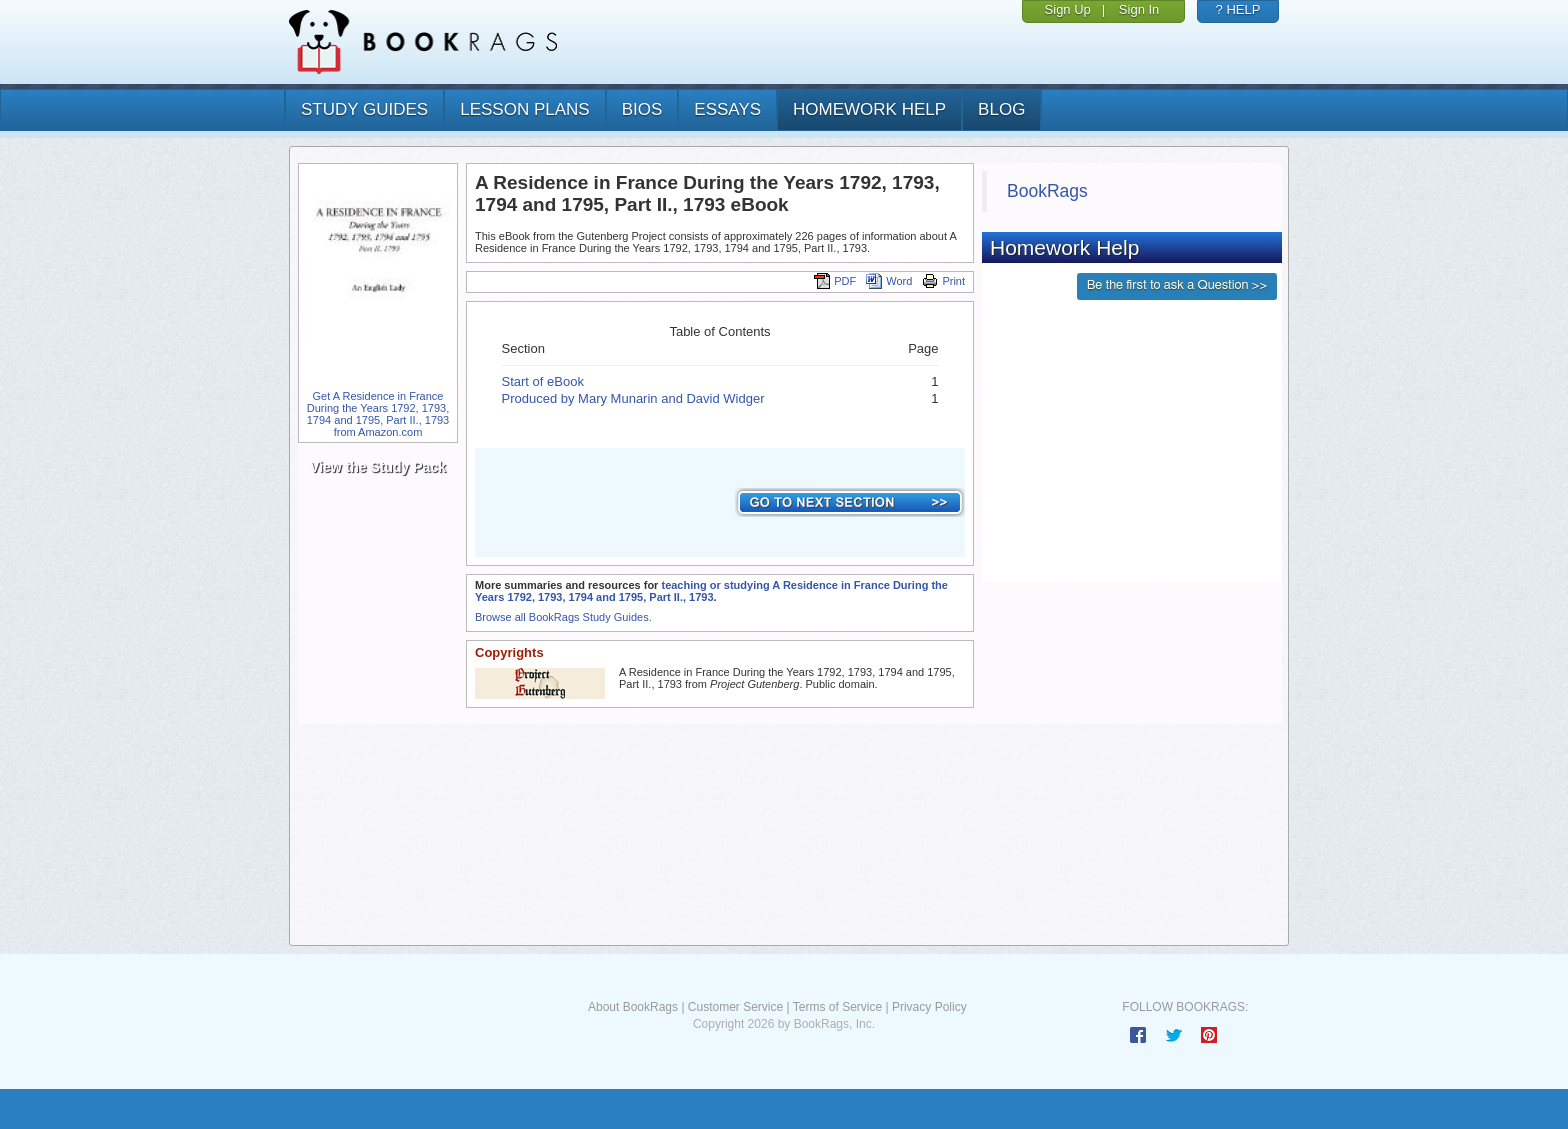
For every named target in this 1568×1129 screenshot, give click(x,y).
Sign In (1139, 9)
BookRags (1047, 191)
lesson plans (524, 109)
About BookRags (633, 1007)
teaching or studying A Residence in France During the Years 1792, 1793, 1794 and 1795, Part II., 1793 (711, 591)
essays (727, 109)
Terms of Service (837, 1007)
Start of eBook (543, 381)
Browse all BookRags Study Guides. (563, 617)
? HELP (1238, 9)
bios (642, 109)
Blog (1001, 109)
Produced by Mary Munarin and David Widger (633, 398)
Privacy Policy (929, 1007)
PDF (835, 281)
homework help (869, 109)
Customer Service (735, 1007)
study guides (364, 109)
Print (943, 281)
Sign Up (1068, 9)
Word (889, 281)
